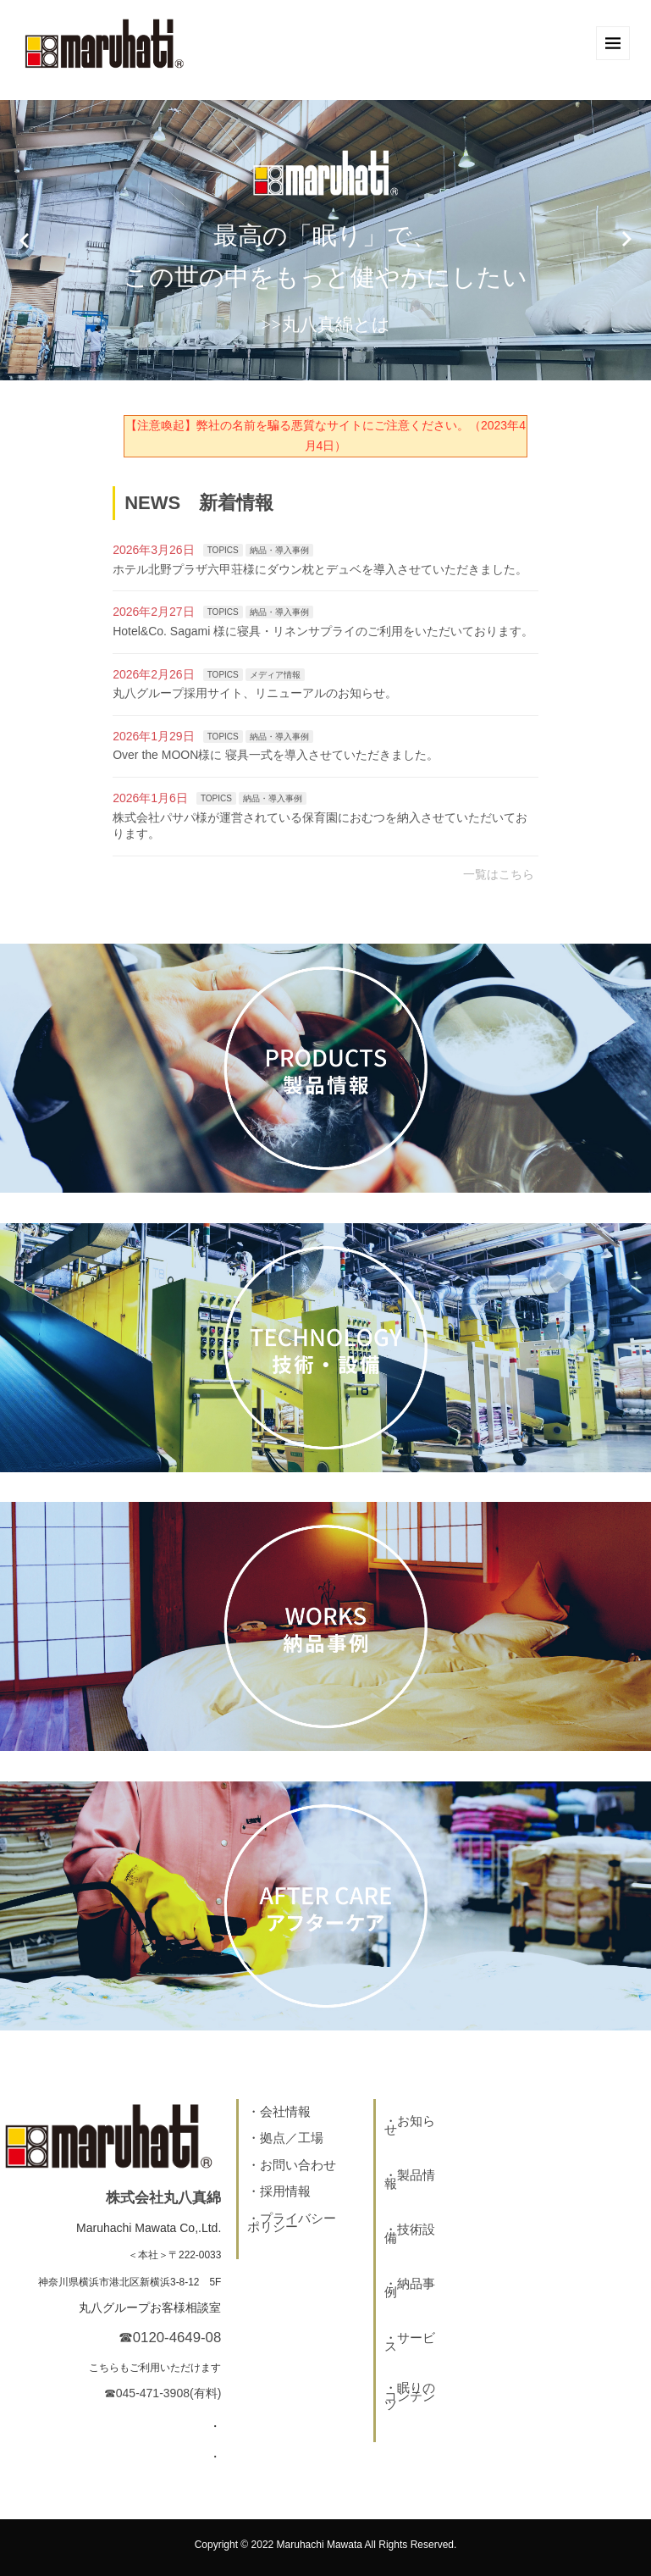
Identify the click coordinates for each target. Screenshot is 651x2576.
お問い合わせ (298, 2165)
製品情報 (409, 2179)
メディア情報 (275, 674)
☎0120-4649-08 (170, 2337)
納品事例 (409, 2287)
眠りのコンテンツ (409, 2396)
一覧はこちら (498, 874)
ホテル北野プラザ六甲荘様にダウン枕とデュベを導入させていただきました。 (320, 569)
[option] (325, 240)
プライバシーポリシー (291, 2222)
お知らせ (409, 2124)
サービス (409, 2341)
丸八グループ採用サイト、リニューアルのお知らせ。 (255, 693)
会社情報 (285, 2111)
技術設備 (409, 2233)
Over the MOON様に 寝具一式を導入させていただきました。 (276, 755)
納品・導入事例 (279, 550)
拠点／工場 (291, 2137)
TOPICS (223, 550)
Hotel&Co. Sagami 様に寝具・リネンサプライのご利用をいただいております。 (323, 631)
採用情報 (285, 2191)
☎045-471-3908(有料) (163, 2393)
